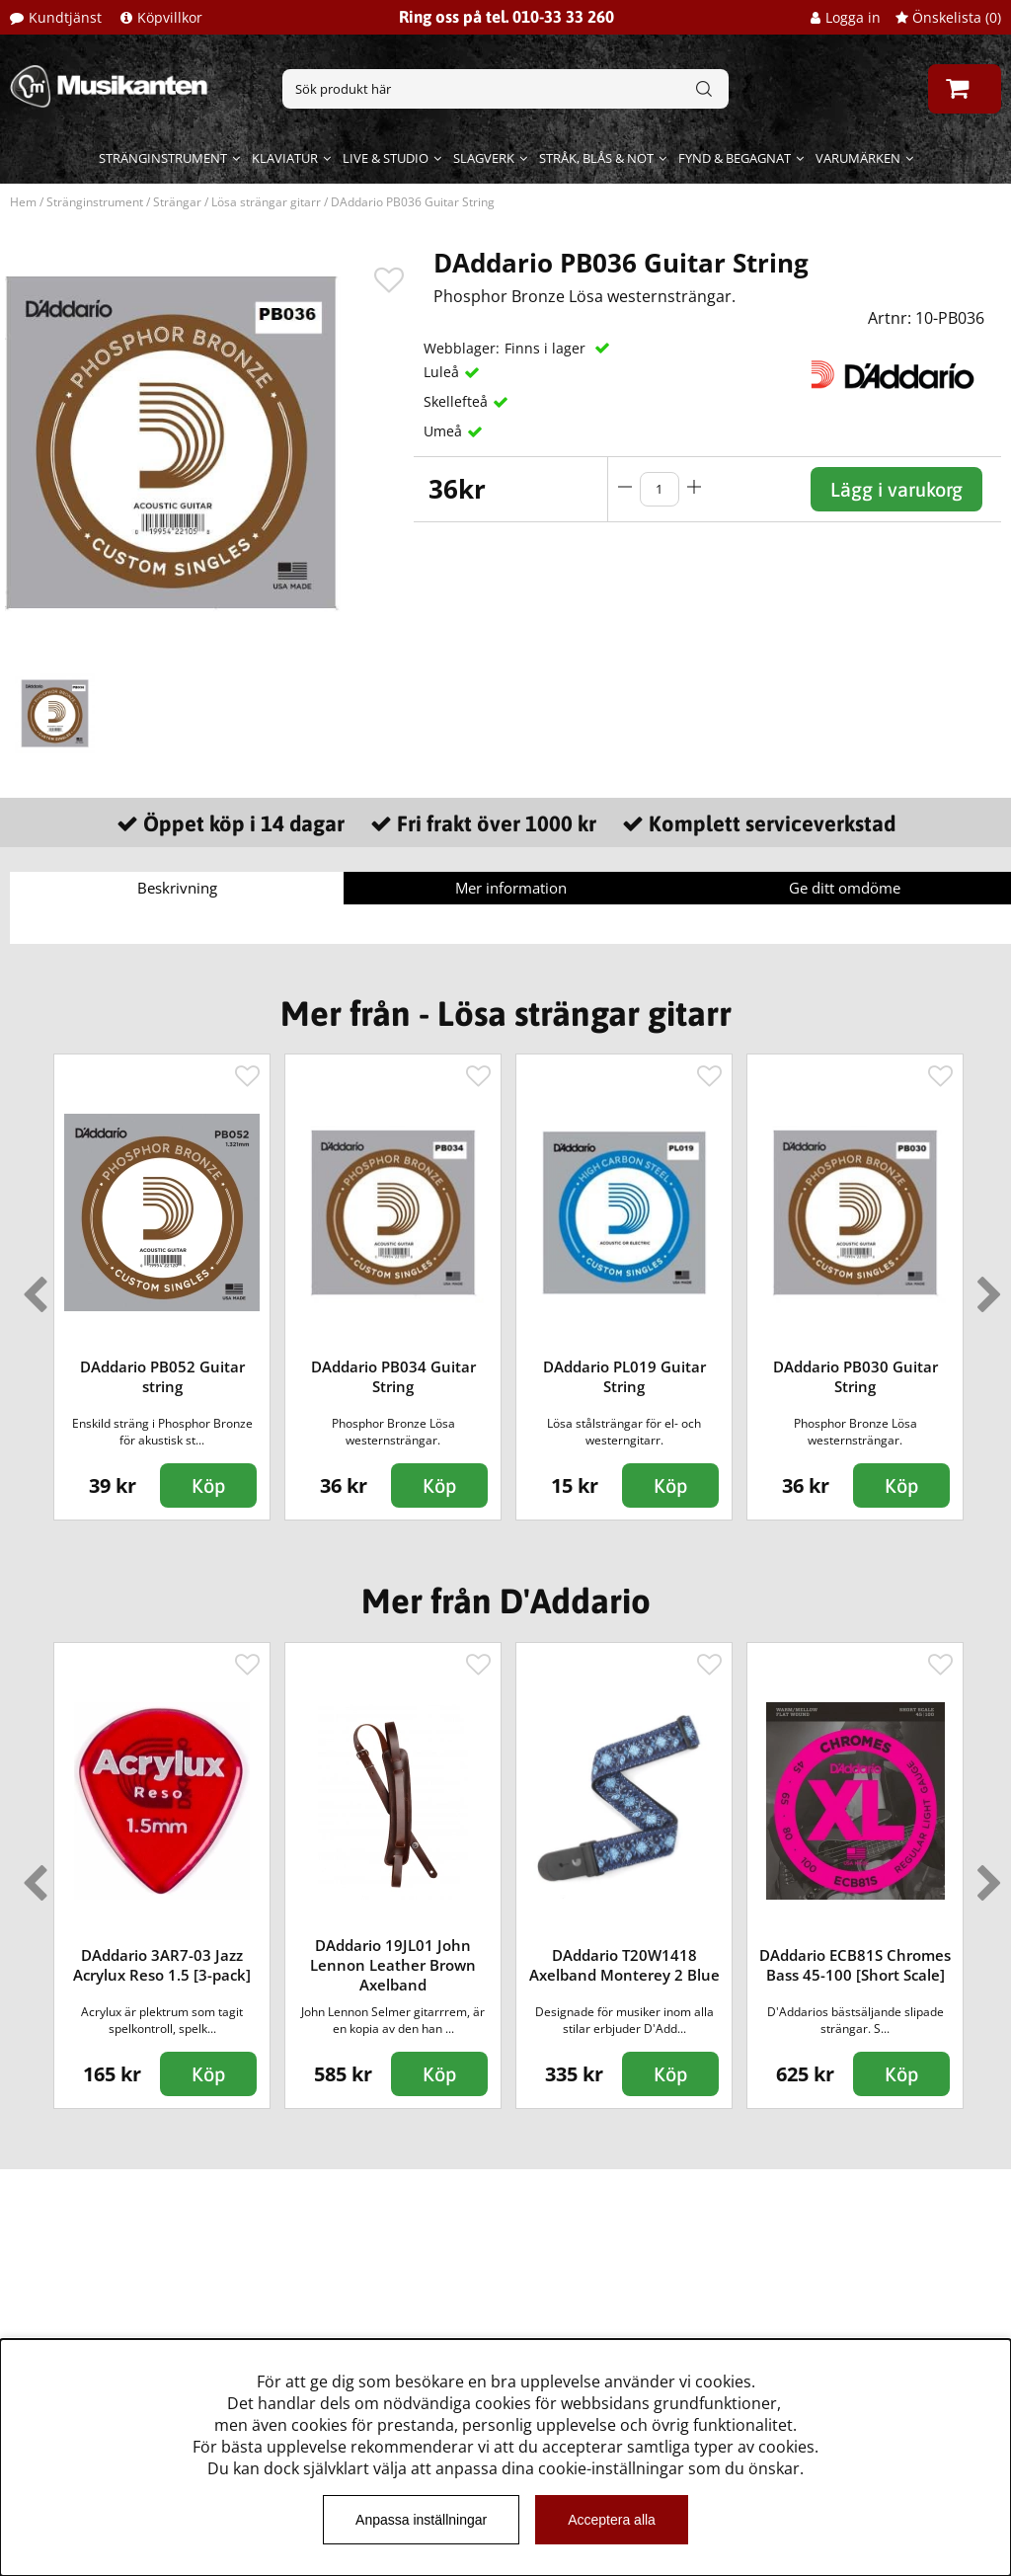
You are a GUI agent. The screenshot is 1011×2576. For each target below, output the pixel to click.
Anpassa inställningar (421, 2520)
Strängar (177, 202)
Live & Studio (385, 158)
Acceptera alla (612, 2520)
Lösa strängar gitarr (266, 202)
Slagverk (483, 158)
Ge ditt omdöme (844, 888)
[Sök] (505, 89)
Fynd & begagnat (734, 158)
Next (985, 1286)
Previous (30, 1286)
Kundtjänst (65, 17)
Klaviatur (285, 158)
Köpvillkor (169, 17)
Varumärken (858, 158)
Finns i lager (547, 348)
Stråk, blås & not (596, 158)
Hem (23, 202)
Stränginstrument (163, 158)
